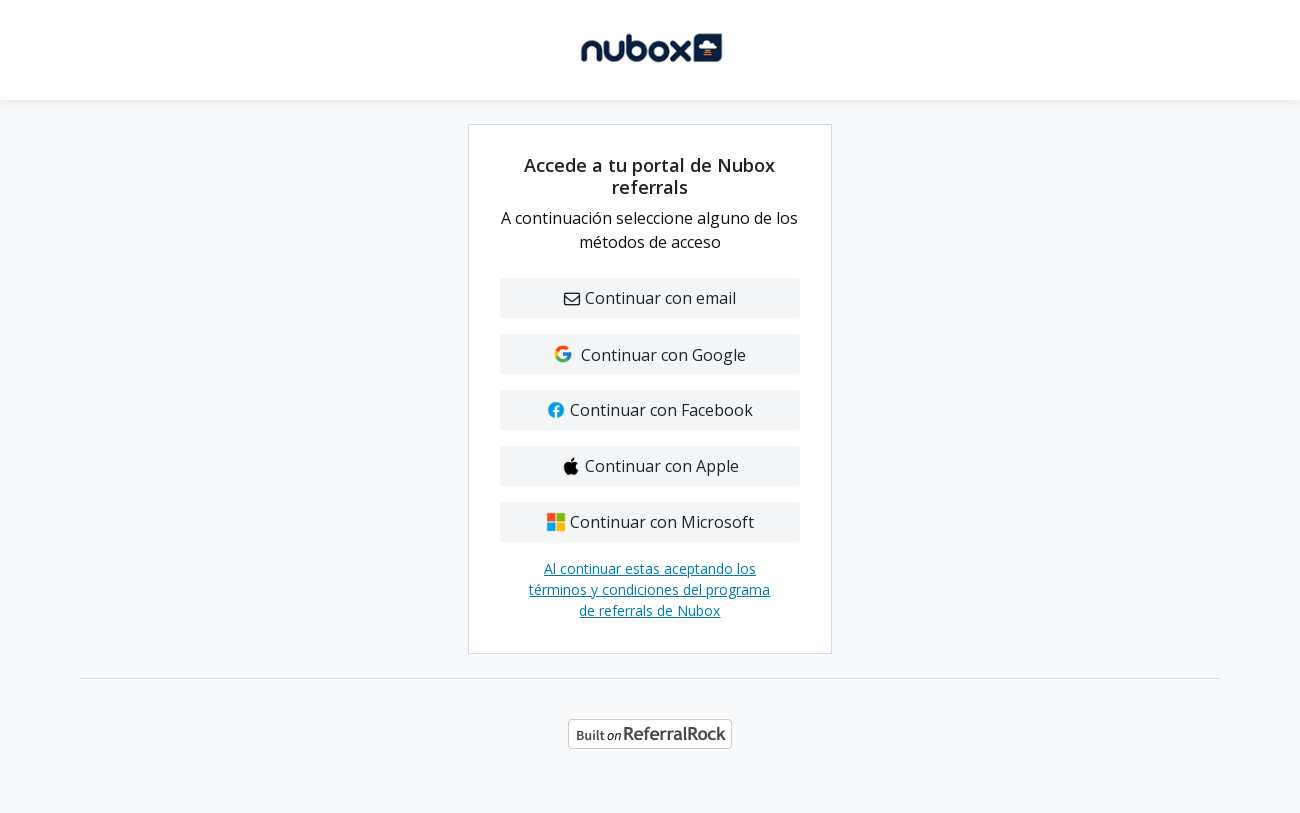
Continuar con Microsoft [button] (650, 522)
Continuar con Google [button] (649, 355)
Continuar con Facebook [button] (649, 410)
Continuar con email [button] (650, 298)
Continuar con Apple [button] (650, 466)
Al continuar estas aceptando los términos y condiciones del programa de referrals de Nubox (649, 589)
